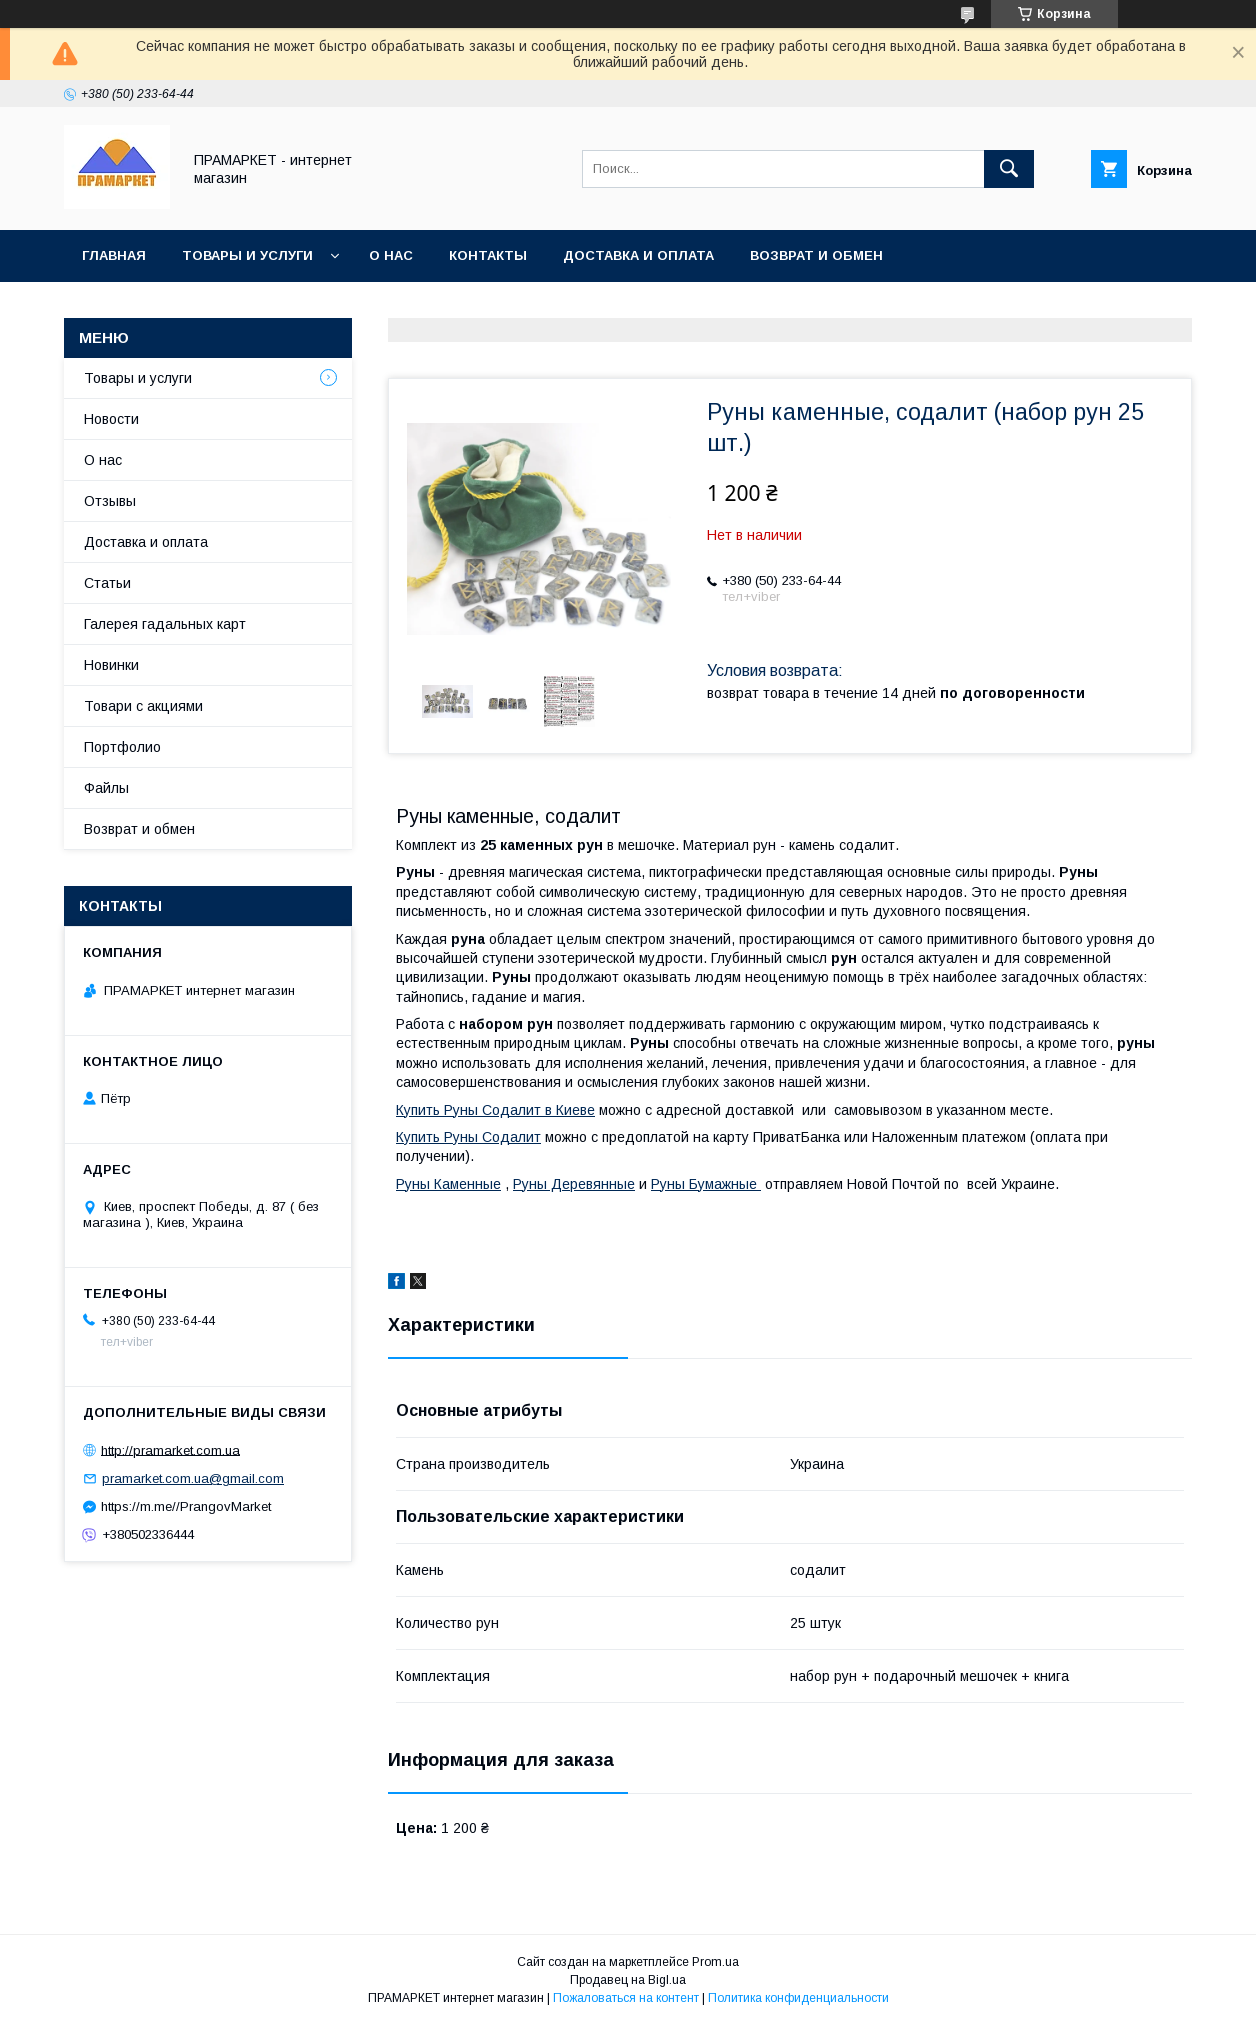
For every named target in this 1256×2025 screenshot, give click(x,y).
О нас (391, 255)
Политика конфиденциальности (798, 1998)
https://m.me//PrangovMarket (186, 1506)
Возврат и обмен (816, 255)
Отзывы (110, 501)
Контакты (488, 255)
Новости (111, 419)
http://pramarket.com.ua (170, 1449)
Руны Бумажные (706, 1184)
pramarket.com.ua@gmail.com (193, 1478)
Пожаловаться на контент (626, 1998)
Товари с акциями (143, 706)
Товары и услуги (247, 255)
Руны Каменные (448, 1184)
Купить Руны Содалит (468, 1137)
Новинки (111, 665)
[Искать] (1009, 169)
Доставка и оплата (638, 255)
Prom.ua (715, 1962)
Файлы (106, 788)
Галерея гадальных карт (165, 624)
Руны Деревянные (574, 1184)
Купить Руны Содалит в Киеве (495, 1110)
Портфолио (122, 747)
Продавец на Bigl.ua (628, 1980)
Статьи (107, 583)
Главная (114, 255)
